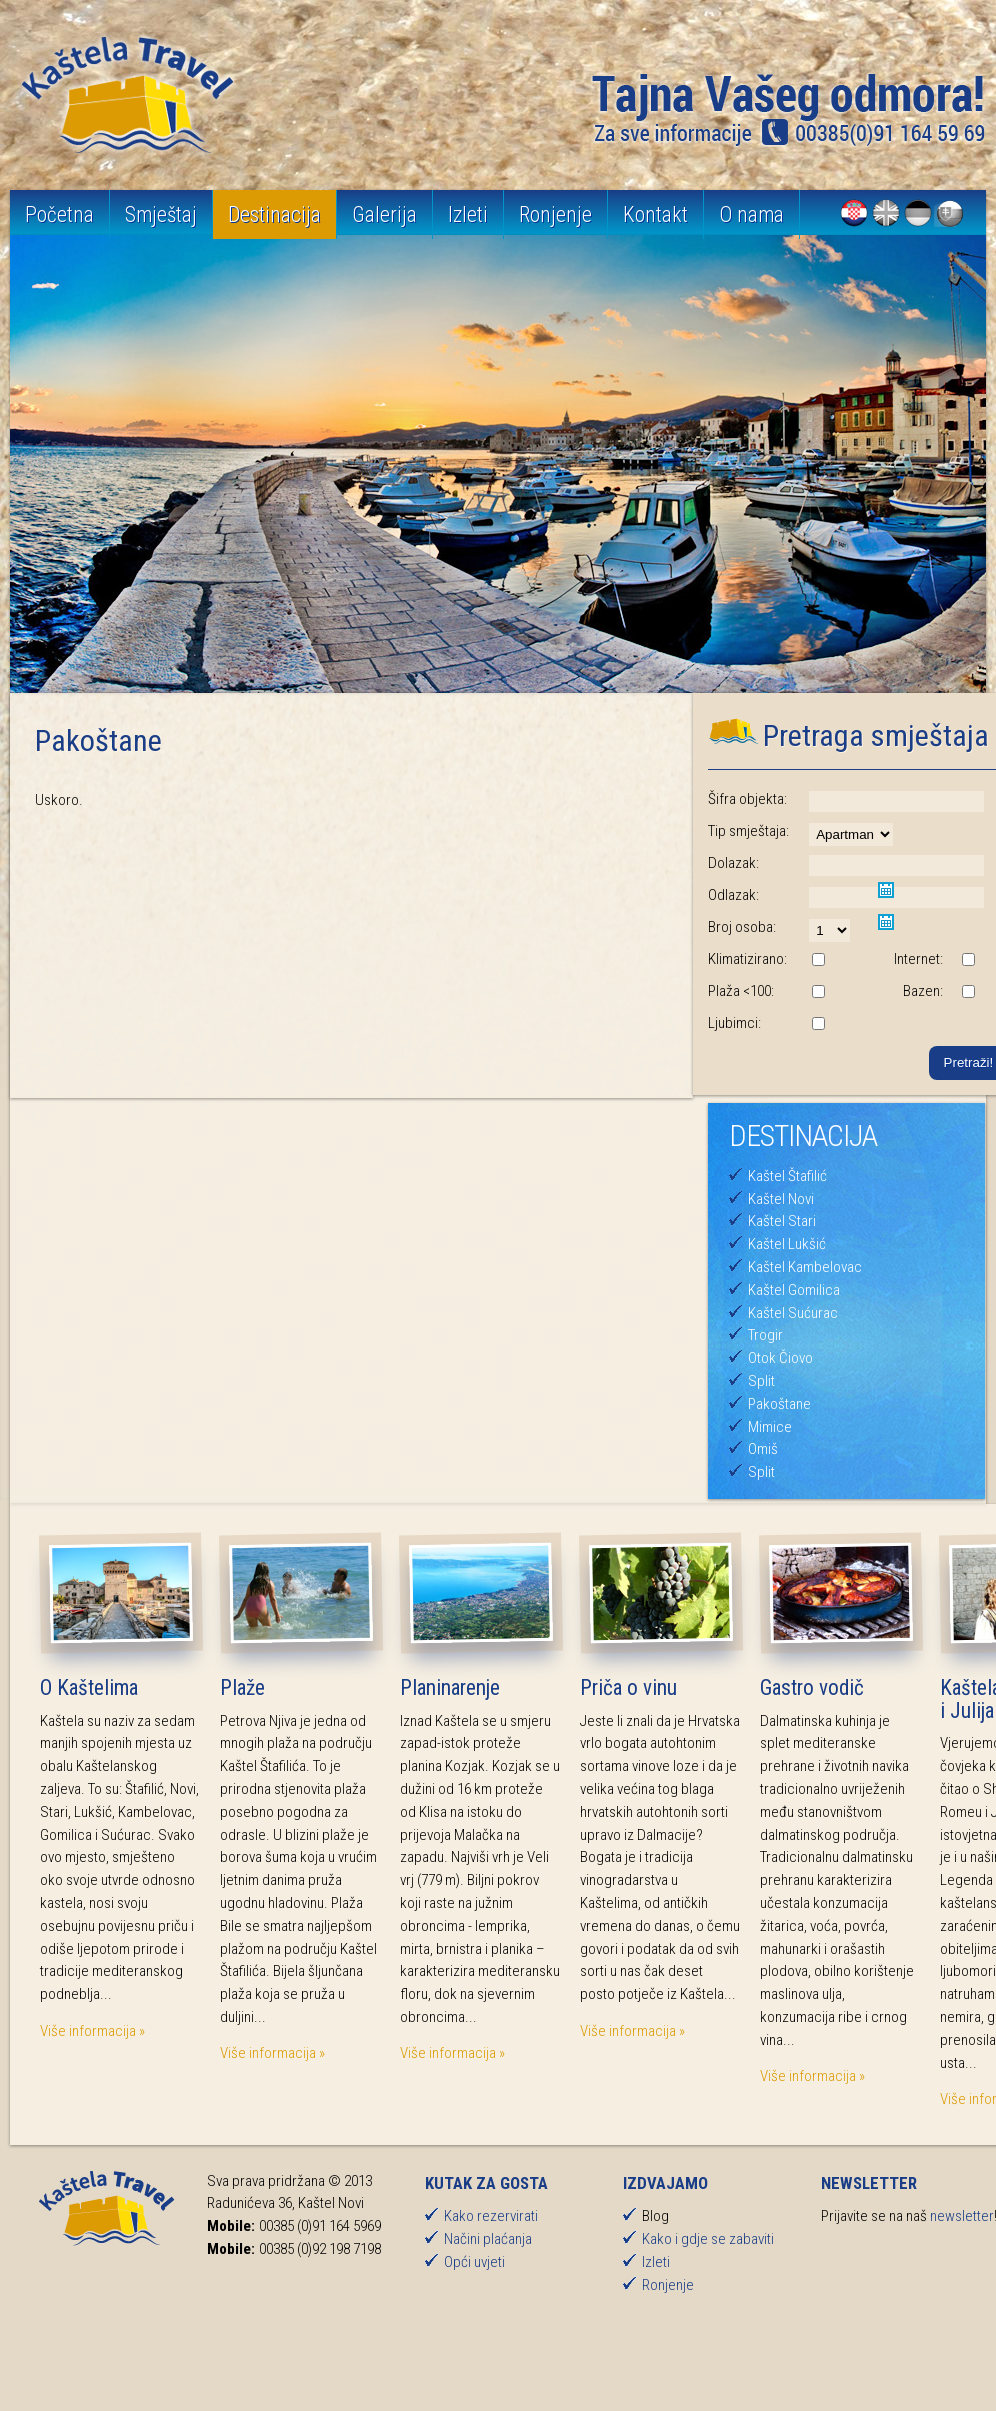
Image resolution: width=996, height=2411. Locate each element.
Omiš (763, 1449)
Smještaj (161, 214)
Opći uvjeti (474, 2262)
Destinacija (274, 214)
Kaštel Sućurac (793, 1313)
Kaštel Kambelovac (805, 1267)
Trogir (765, 1335)
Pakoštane (779, 1404)
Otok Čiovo (780, 1358)
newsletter (962, 2216)
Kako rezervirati (491, 2216)
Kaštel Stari (782, 1221)
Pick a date (886, 890)
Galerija (384, 214)
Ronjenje (555, 214)
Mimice (770, 1427)
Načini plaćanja (488, 2239)
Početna (59, 214)
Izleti (468, 214)
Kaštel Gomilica (794, 1290)
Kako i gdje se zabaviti (708, 2239)
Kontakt (655, 214)
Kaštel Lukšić (787, 1244)
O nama (751, 214)
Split (761, 1381)
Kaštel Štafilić (787, 1176)
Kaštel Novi (781, 1199)
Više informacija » (92, 2031)
